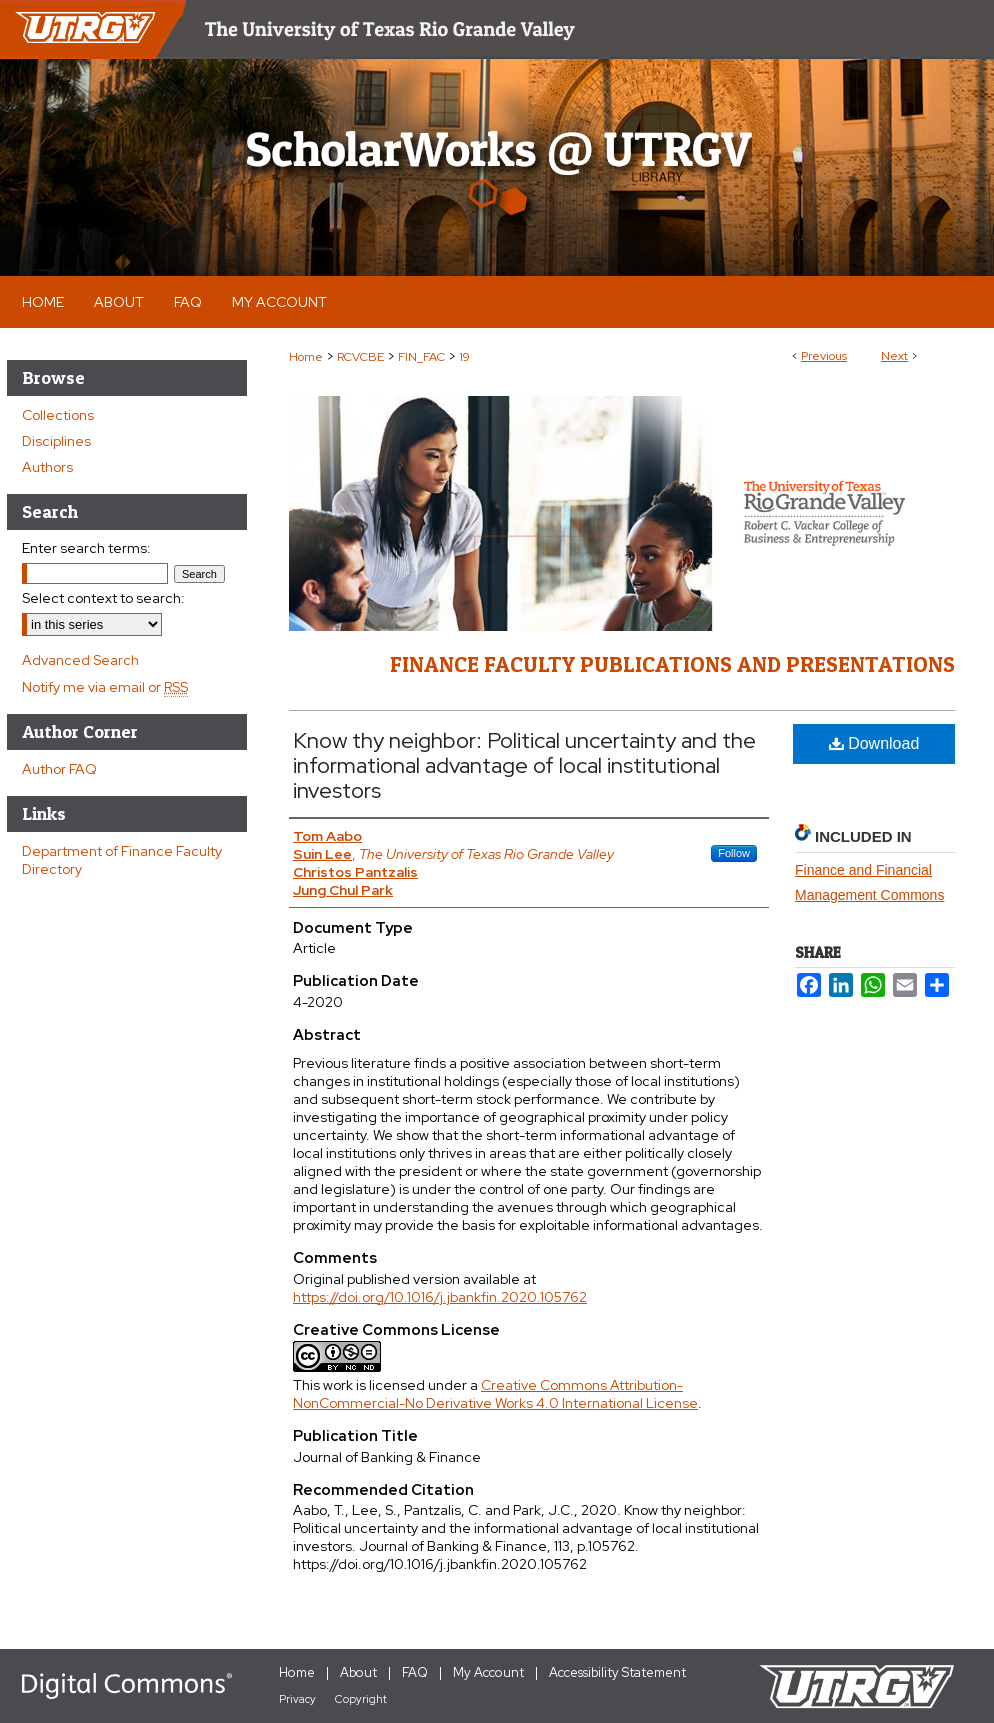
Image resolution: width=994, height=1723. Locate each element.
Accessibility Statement (617, 1672)
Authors (47, 467)
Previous (824, 356)
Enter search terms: (86, 548)
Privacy (297, 1699)
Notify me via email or (105, 687)
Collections (58, 415)
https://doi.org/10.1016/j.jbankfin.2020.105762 (440, 1297)
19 (464, 357)
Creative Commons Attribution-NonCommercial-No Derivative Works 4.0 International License (495, 1394)
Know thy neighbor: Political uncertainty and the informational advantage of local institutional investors (524, 765)
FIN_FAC (421, 357)
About (358, 1672)
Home (306, 357)
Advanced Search (80, 660)
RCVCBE (360, 357)
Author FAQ (59, 769)
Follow (734, 853)
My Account (488, 1672)
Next (894, 356)
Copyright (361, 1699)
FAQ (415, 1672)
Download (874, 743)
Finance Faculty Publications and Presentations (672, 664)
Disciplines (56, 441)
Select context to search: (103, 598)
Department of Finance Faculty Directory (122, 860)
